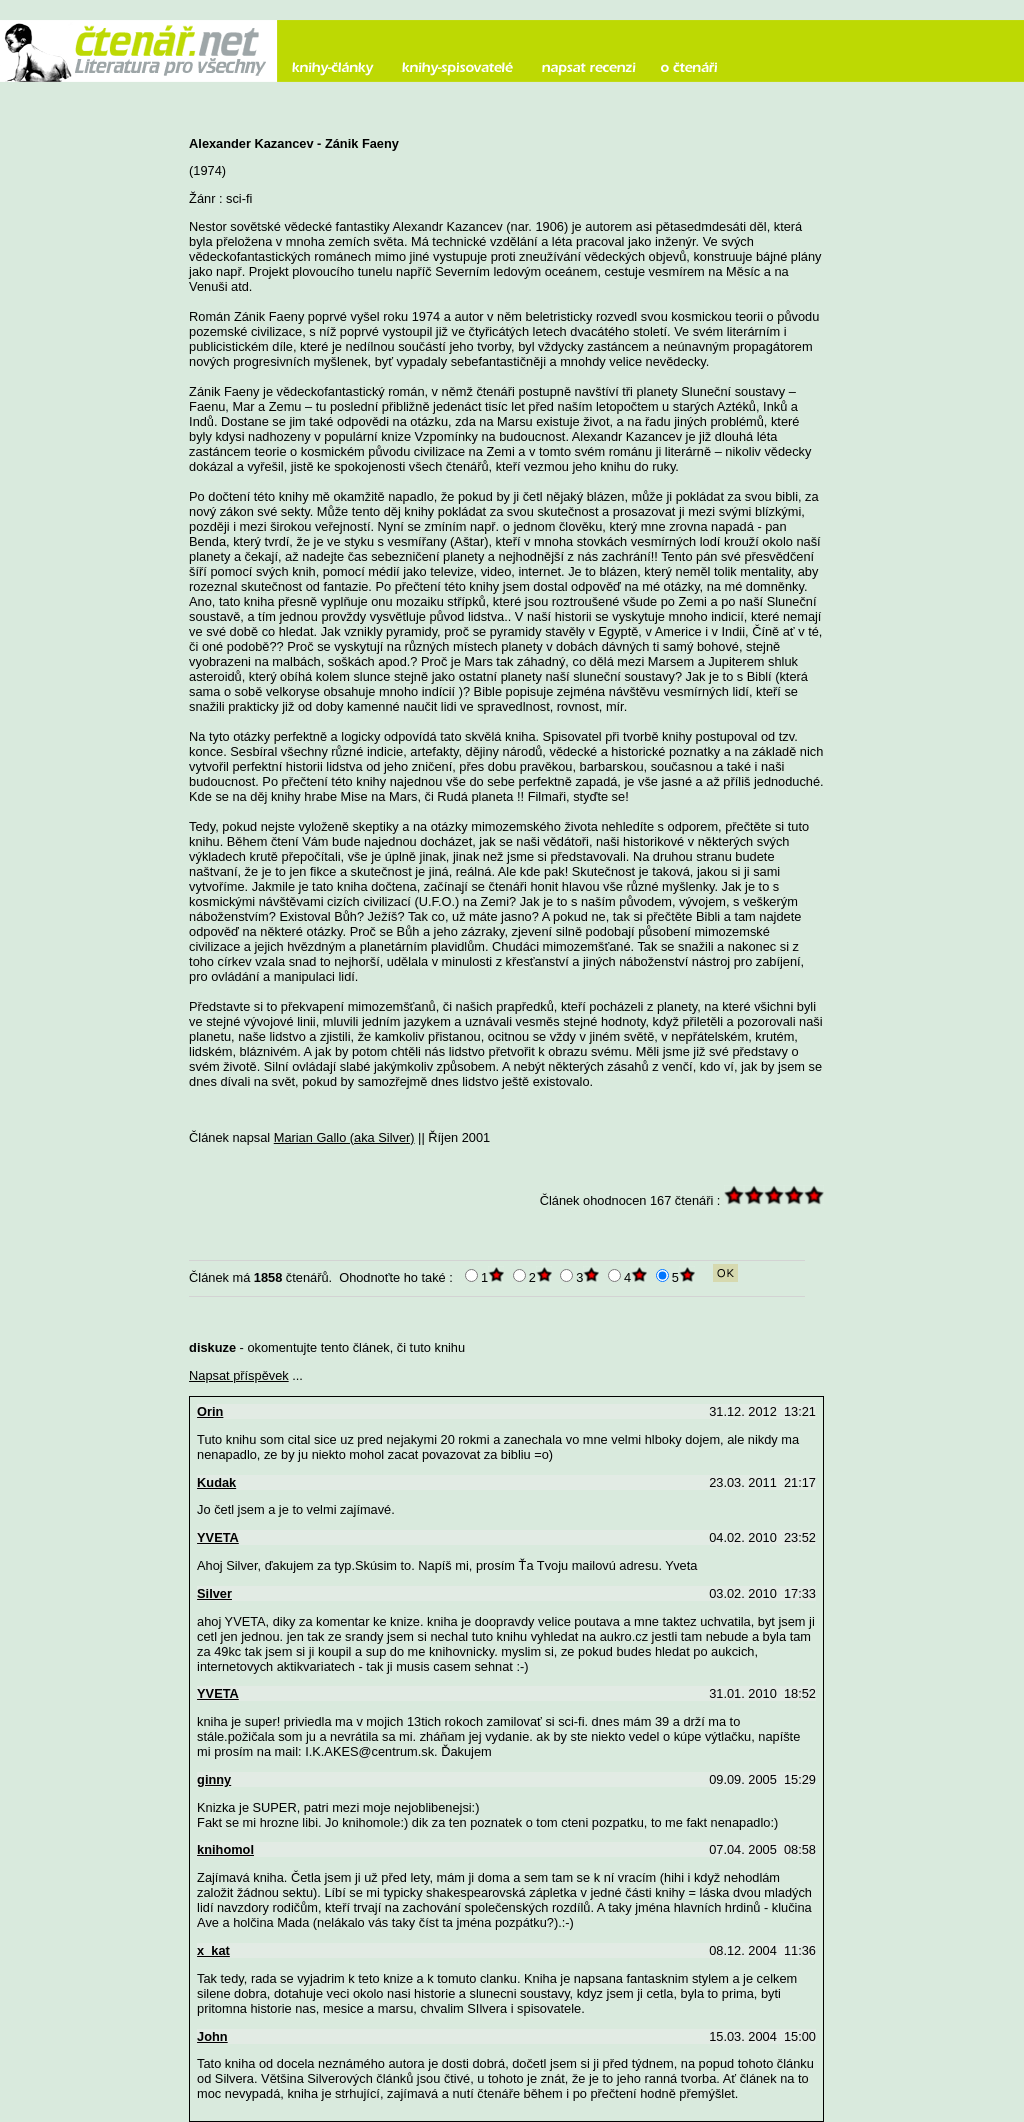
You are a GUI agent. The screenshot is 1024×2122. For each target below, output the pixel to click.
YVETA (218, 1537)
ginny (214, 1779)
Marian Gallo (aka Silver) (344, 1137)
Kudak (216, 1482)
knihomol (225, 1849)
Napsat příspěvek (239, 1375)
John (212, 2036)
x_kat (213, 1950)
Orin (210, 1411)
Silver (214, 1593)
